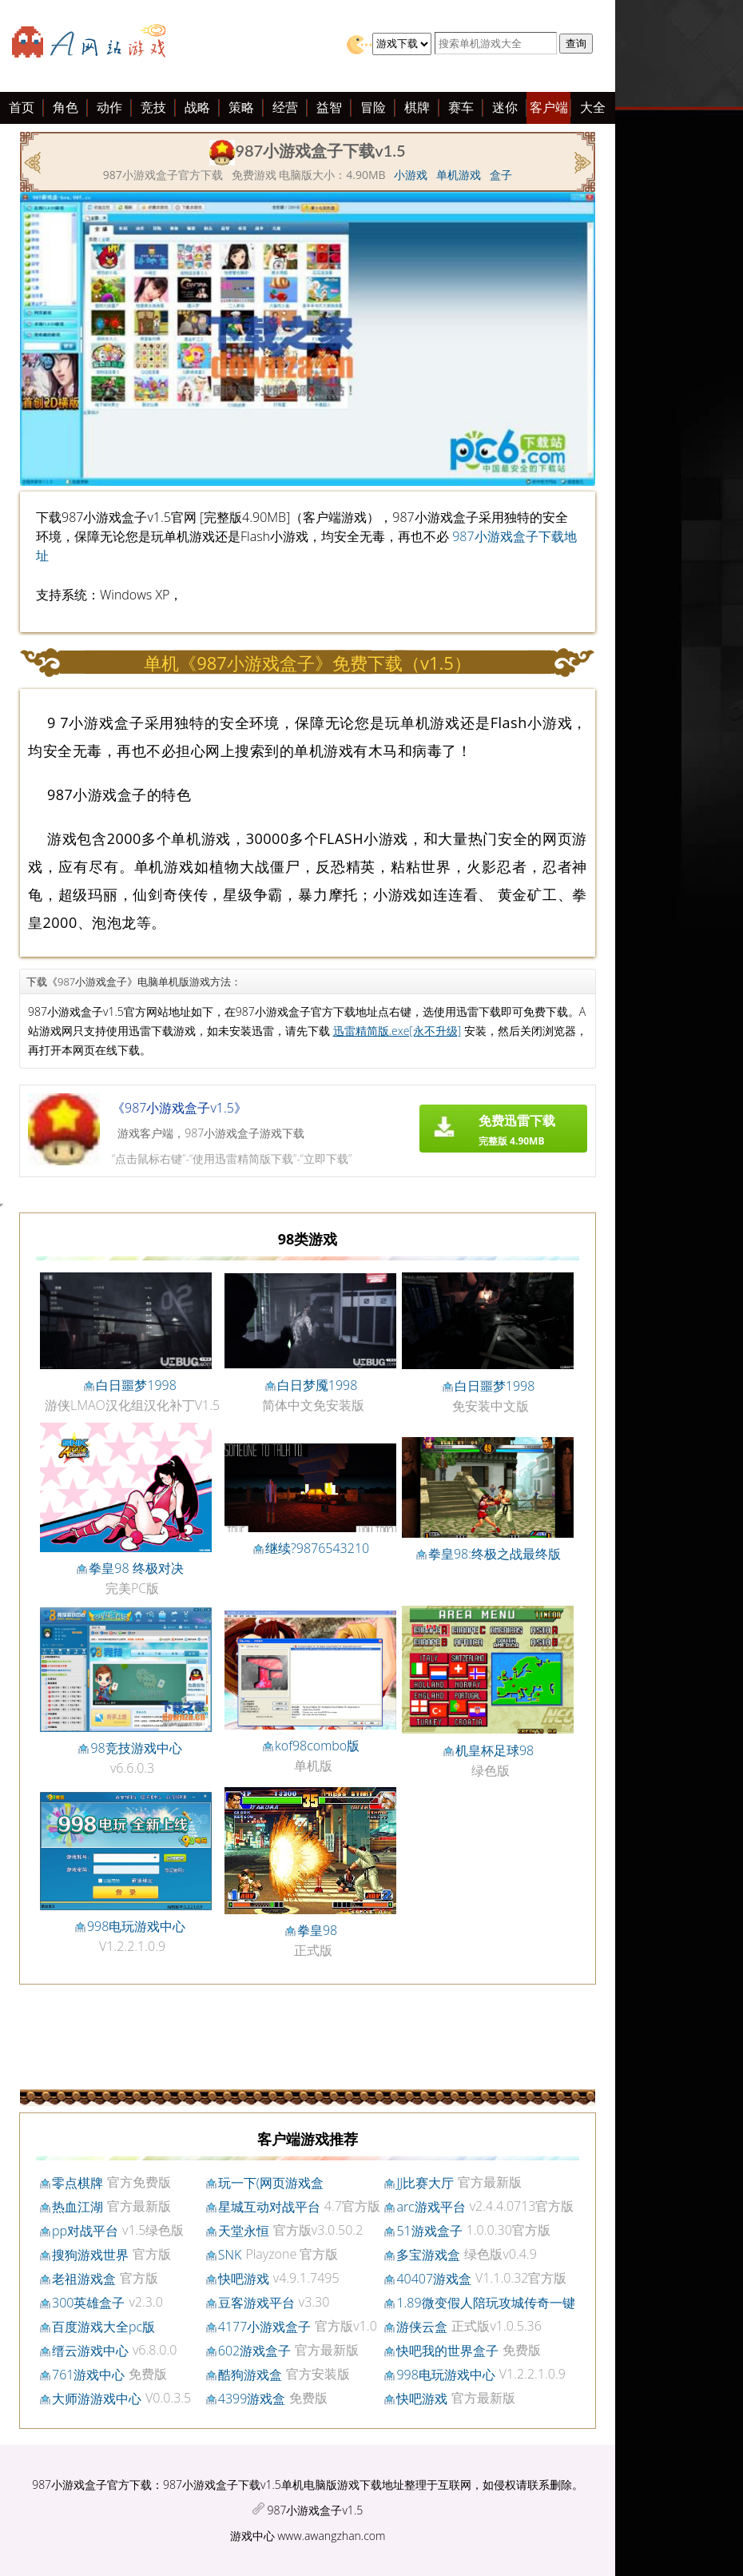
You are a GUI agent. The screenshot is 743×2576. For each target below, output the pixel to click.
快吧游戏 (243, 2278)
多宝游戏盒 (428, 2254)
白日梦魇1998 (317, 1385)
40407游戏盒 (433, 2278)
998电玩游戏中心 (136, 1926)
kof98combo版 (317, 1745)
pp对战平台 (85, 2231)
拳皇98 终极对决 (136, 1568)
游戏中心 (252, 2535)
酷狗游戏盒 (250, 2374)
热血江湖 (77, 2207)
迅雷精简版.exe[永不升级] (397, 1030)
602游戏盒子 (254, 2350)
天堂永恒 (243, 2231)
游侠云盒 (421, 2326)
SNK (230, 2254)
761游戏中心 (88, 2374)
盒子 (501, 174)
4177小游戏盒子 (265, 2326)
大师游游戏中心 (96, 2398)
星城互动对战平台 (269, 2207)
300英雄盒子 (88, 2302)
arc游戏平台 (430, 2207)
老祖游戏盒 (84, 2278)
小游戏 (410, 174)
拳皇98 (317, 1930)
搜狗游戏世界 (90, 2254)
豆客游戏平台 (256, 2302)
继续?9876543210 (317, 1548)
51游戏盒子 (429, 2231)
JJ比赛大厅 (425, 2183)
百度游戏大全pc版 (103, 2326)
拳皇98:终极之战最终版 (494, 1554)
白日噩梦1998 (136, 1385)
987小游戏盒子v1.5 (315, 2510)
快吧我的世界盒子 (447, 2350)
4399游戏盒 (252, 2398)
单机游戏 (458, 174)
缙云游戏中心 (90, 2350)
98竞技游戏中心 (135, 1748)
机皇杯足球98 (494, 1750)
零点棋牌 (77, 2183)
